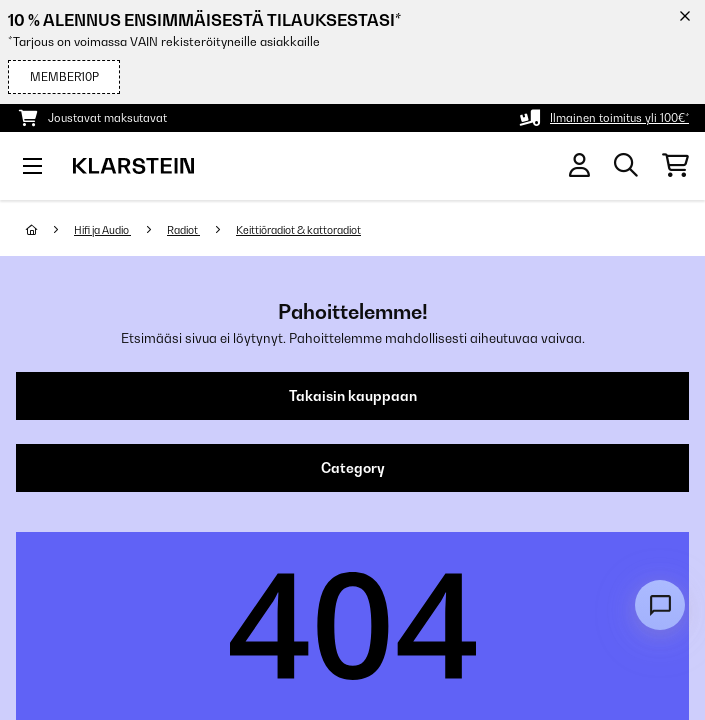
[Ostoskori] (675, 166)
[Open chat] (660, 605)
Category (353, 468)
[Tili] (579, 165)
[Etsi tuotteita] (626, 166)
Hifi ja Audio (102, 230)
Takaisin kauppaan (353, 396)
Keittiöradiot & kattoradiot (298, 230)
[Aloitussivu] (50, 230)
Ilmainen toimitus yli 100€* (619, 118)
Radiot (183, 230)
